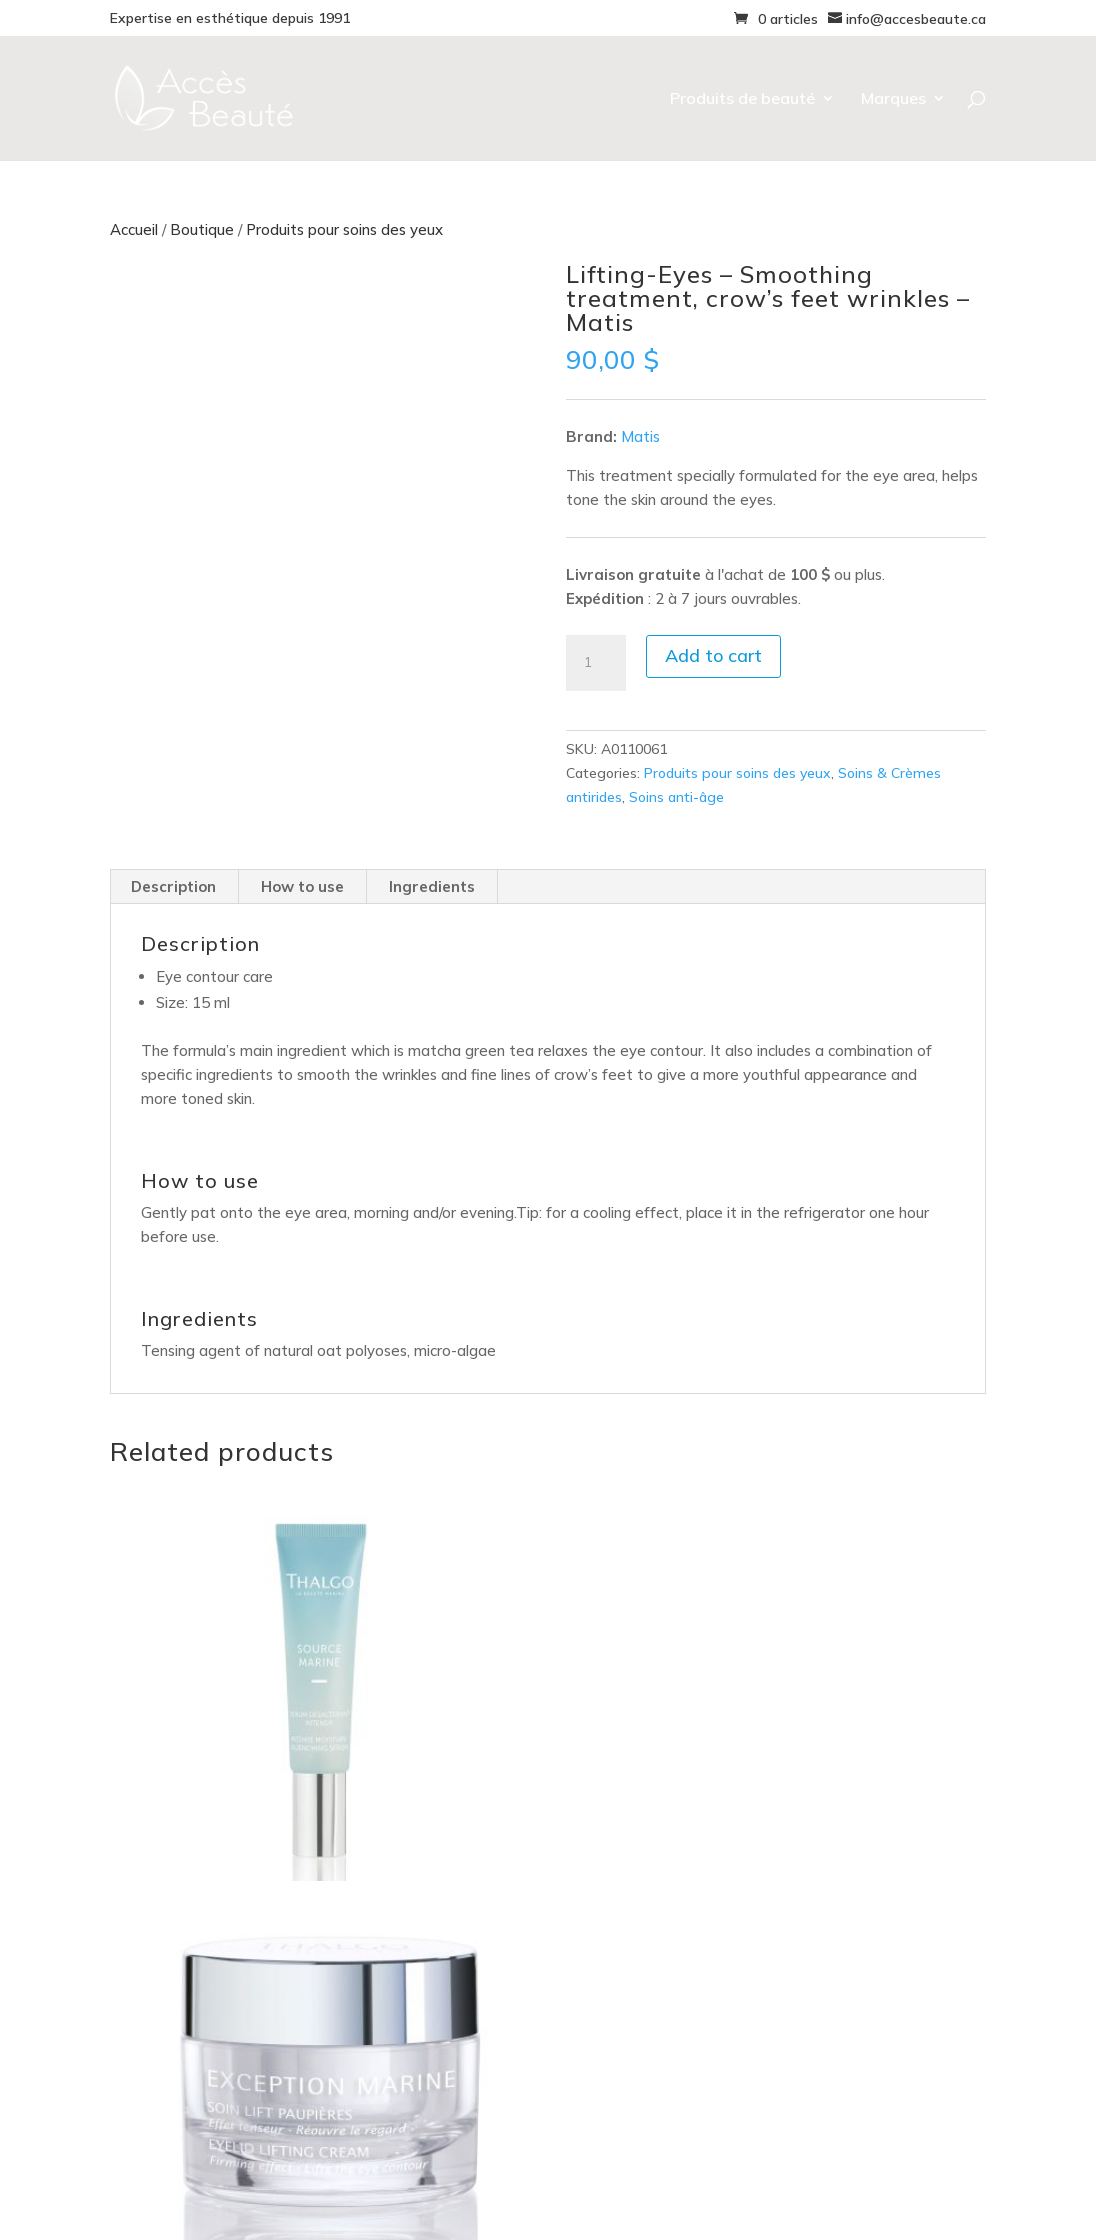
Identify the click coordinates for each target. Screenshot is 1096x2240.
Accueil (134, 229)
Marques (893, 99)
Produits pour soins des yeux (344, 229)
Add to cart (713, 655)
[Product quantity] (596, 663)
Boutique (202, 229)
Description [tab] (173, 886)
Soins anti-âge (676, 797)
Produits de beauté (742, 99)
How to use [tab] (302, 886)
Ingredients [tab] (432, 886)
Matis (640, 436)
